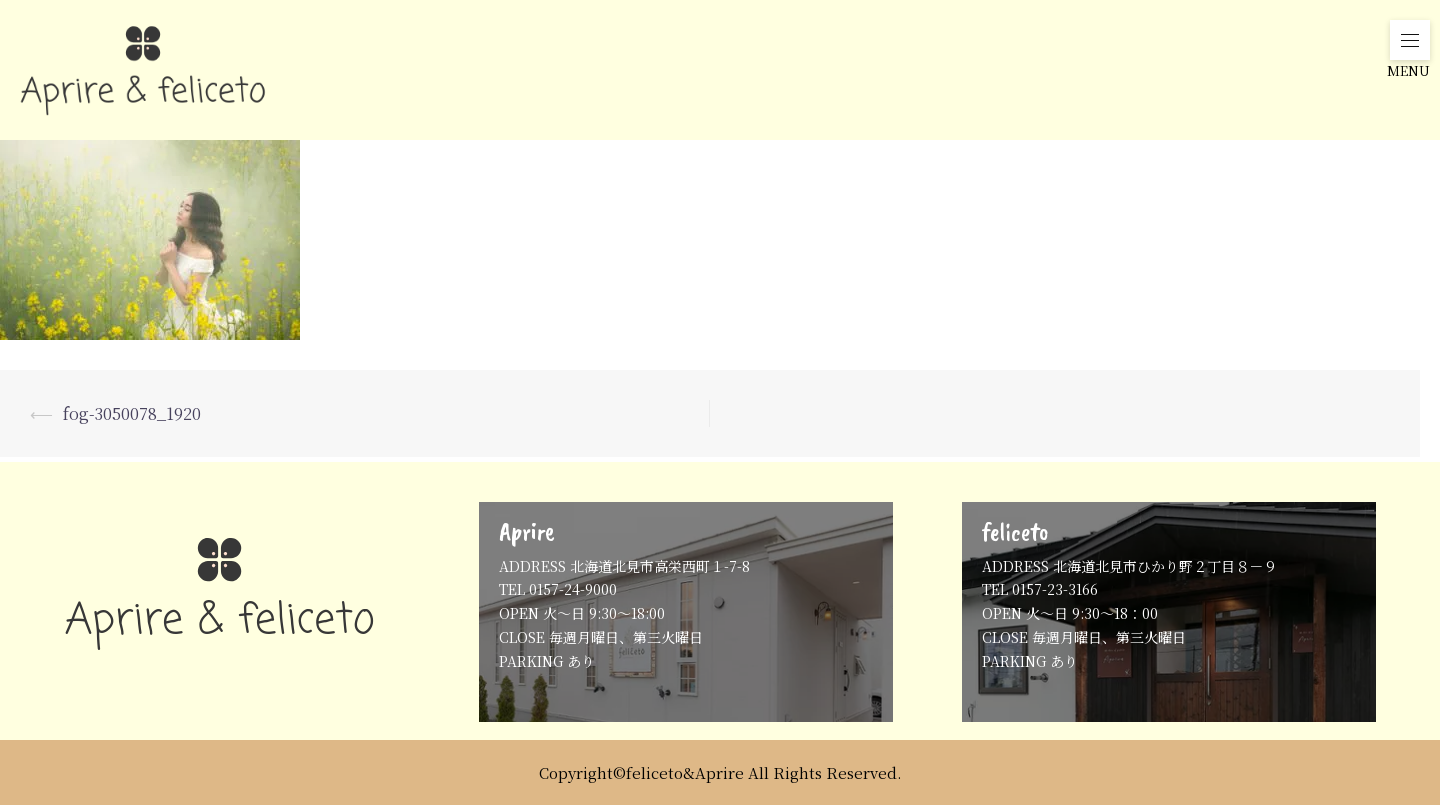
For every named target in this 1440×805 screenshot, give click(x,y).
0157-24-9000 (573, 589)
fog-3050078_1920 (132, 413)
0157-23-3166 (1055, 589)
